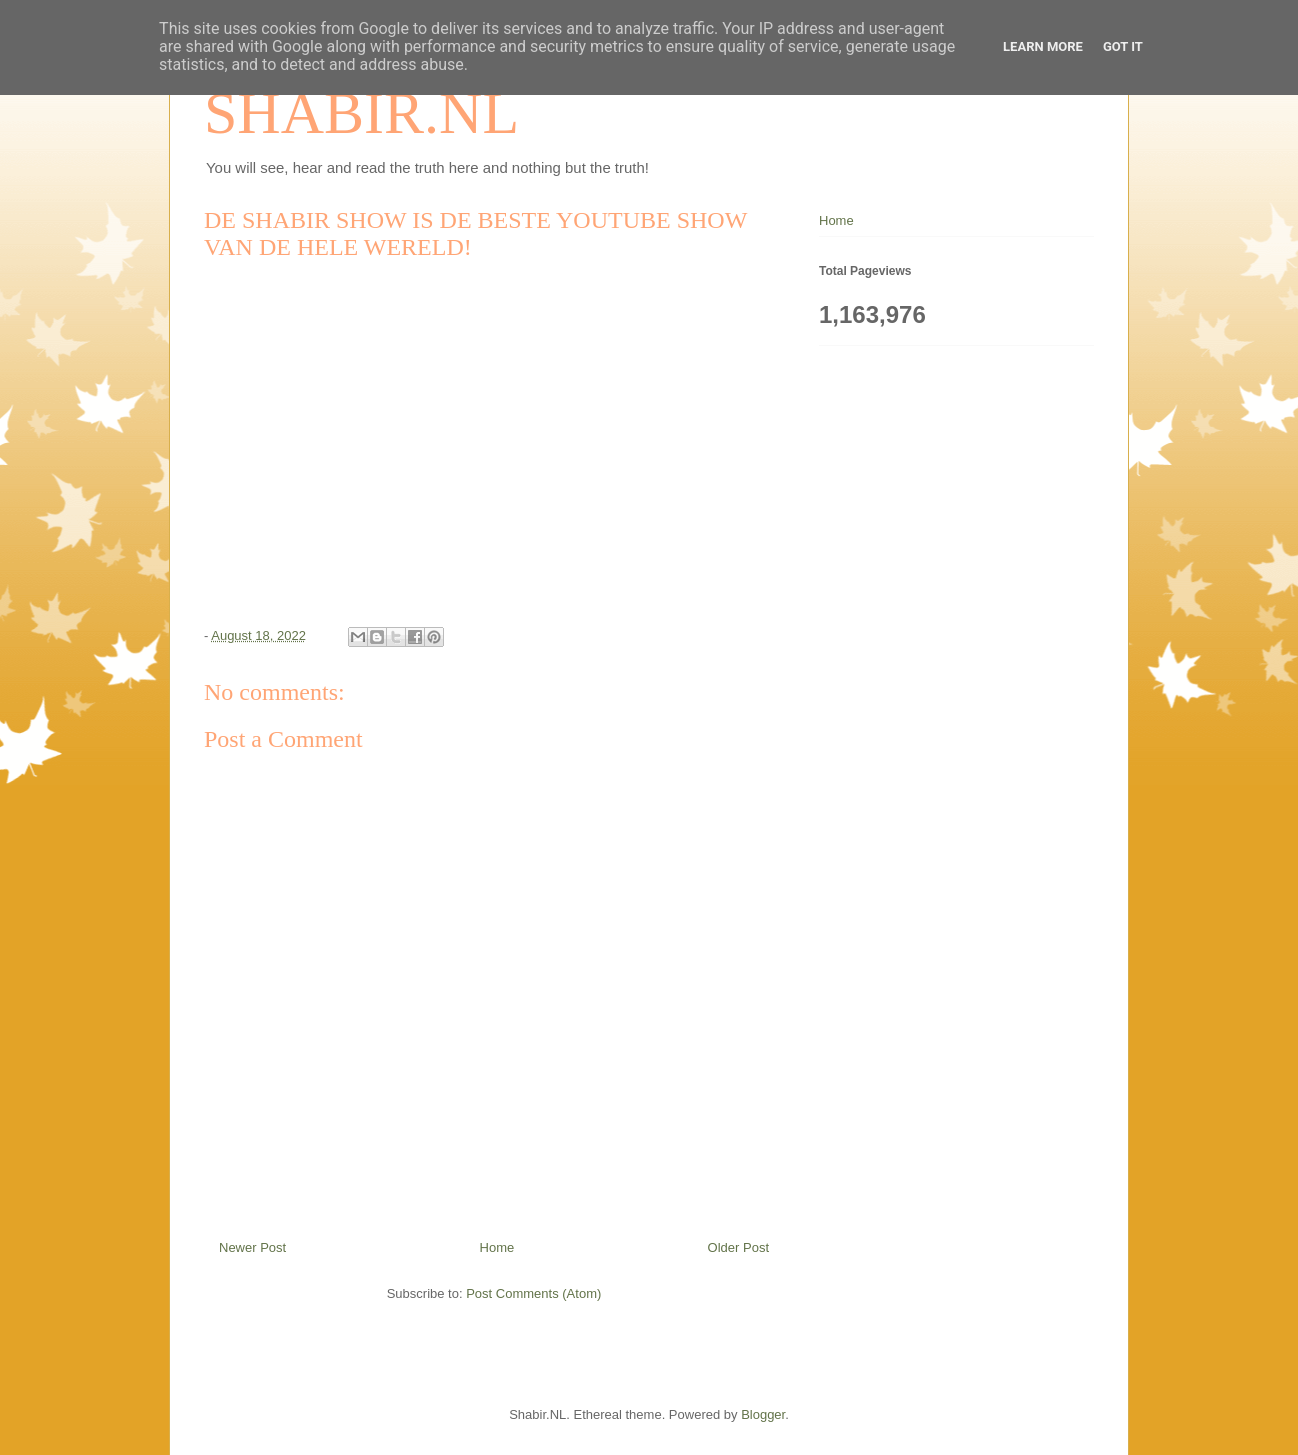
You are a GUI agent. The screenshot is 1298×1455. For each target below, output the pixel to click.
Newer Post (252, 1247)
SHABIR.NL (361, 113)
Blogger (763, 1414)
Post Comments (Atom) (533, 1293)
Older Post (738, 1247)
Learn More (1043, 46)
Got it (1123, 46)
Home (497, 1247)
